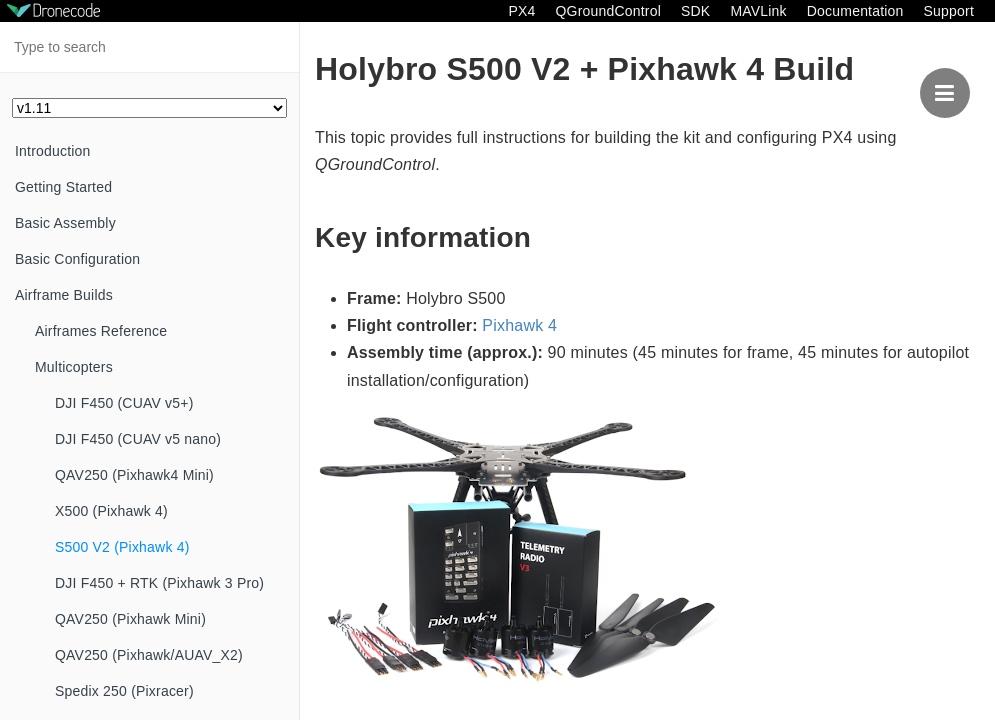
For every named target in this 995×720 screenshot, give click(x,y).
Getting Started (63, 187)
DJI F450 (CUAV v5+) (124, 403)
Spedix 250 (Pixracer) (124, 691)
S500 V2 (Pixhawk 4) (122, 547)
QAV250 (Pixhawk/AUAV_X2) (149, 655)
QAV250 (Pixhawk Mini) (130, 619)
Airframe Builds (64, 295)
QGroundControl (608, 11)
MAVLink (758, 11)
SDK (695, 11)
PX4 (521, 11)
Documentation (855, 11)
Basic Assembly (65, 223)
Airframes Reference (101, 331)
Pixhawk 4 (519, 325)
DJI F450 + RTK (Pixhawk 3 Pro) (159, 583)
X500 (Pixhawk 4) (111, 511)
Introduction (53, 151)
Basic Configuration (77, 259)
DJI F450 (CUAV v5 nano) (138, 439)
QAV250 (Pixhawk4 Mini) (134, 475)
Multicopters (74, 367)
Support (949, 11)
